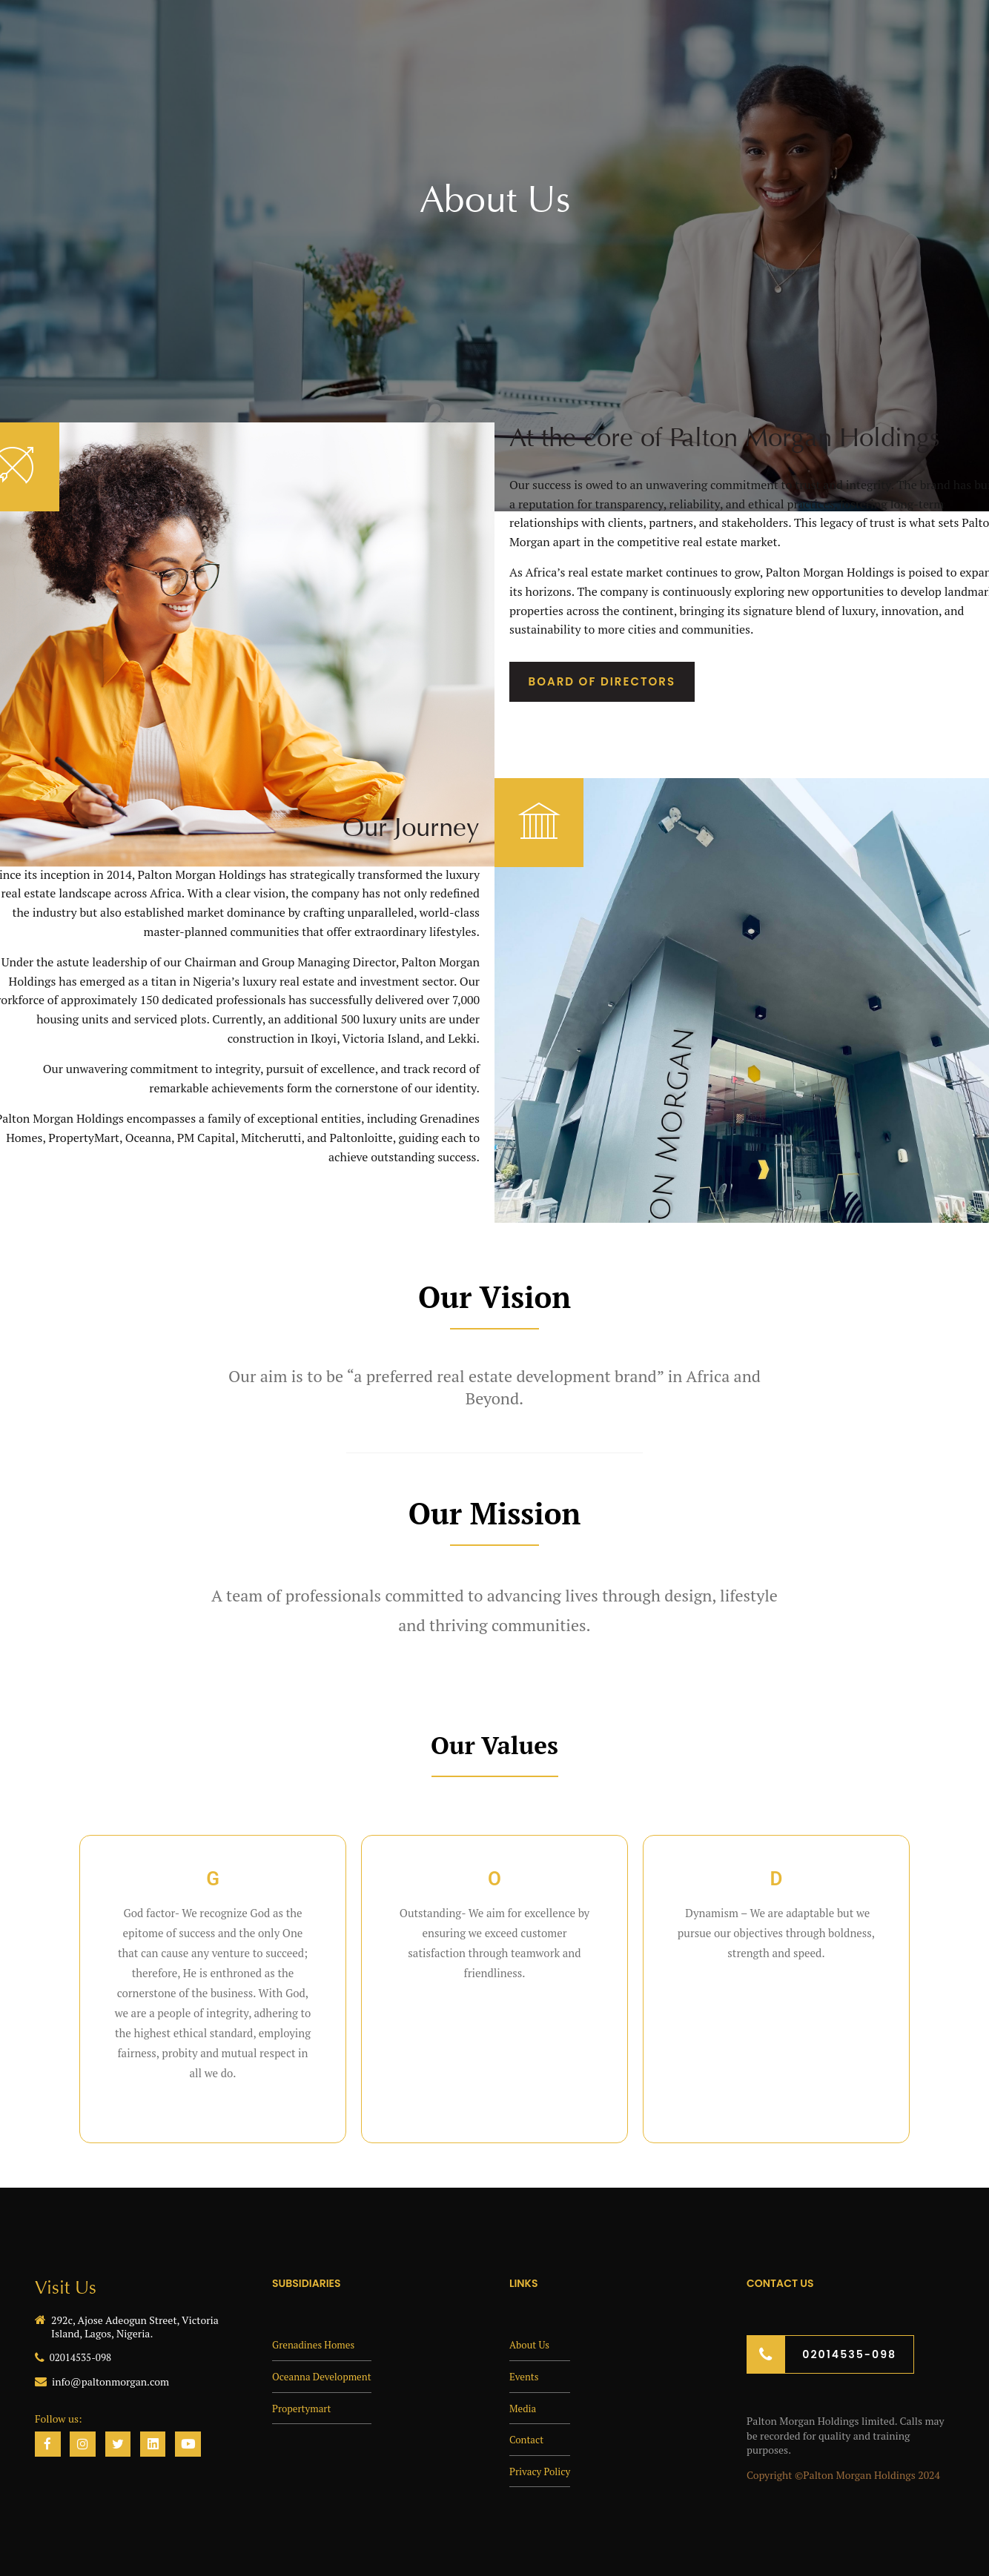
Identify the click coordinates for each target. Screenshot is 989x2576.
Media (523, 2408)
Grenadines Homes (315, 2344)
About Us (530, 2344)
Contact (527, 2439)
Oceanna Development (324, 2376)
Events (524, 2376)
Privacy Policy (541, 2471)
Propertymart (303, 2408)
